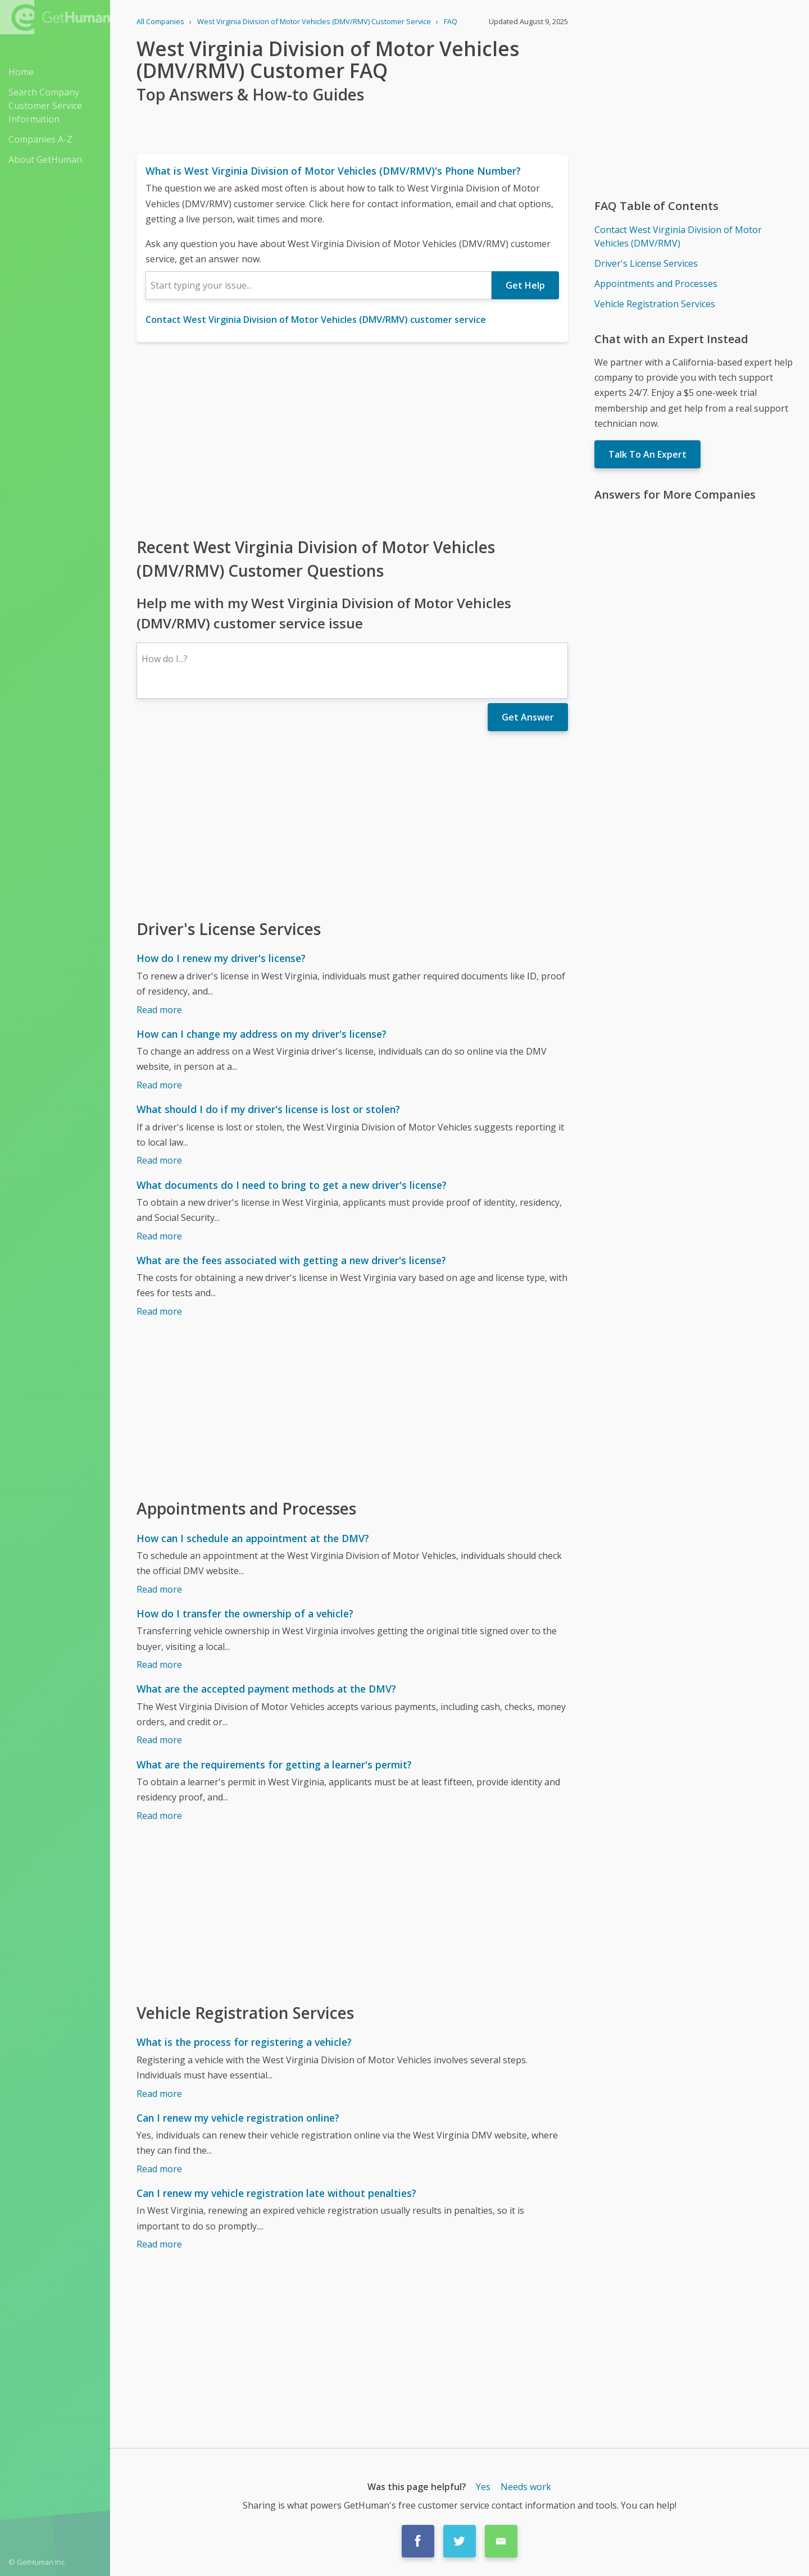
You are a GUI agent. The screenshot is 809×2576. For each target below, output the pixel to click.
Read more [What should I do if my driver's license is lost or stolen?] (159, 1160)
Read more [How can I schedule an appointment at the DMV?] (159, 1589)
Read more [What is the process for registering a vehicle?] (159, 2093)
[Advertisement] (352, 438)
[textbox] (319, 285)
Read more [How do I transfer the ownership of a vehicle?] (159, 1664)
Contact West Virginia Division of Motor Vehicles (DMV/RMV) (678, 236)
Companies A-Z (40, 139)
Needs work (526, 2487)
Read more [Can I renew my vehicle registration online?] (159, 2169)
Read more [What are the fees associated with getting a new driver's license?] (159, 1311)
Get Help (525, 285)
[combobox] (319, 285)
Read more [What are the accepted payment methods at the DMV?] (159, 1740)
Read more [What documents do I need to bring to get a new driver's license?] (159, 1236)
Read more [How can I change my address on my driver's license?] (159, 1085)
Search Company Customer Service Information (45, 105)
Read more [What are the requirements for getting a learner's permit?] (159, 1815)
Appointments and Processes (655, 283)
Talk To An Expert (647, 454)
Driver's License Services (646, 263)
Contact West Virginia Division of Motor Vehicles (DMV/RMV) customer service (316, 319)
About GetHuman (45, 159)
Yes (483, 2487)
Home (21, 72)
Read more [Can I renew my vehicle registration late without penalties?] (159, 2244)
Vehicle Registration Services (654, 304)
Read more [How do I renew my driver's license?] (159, 1010)
